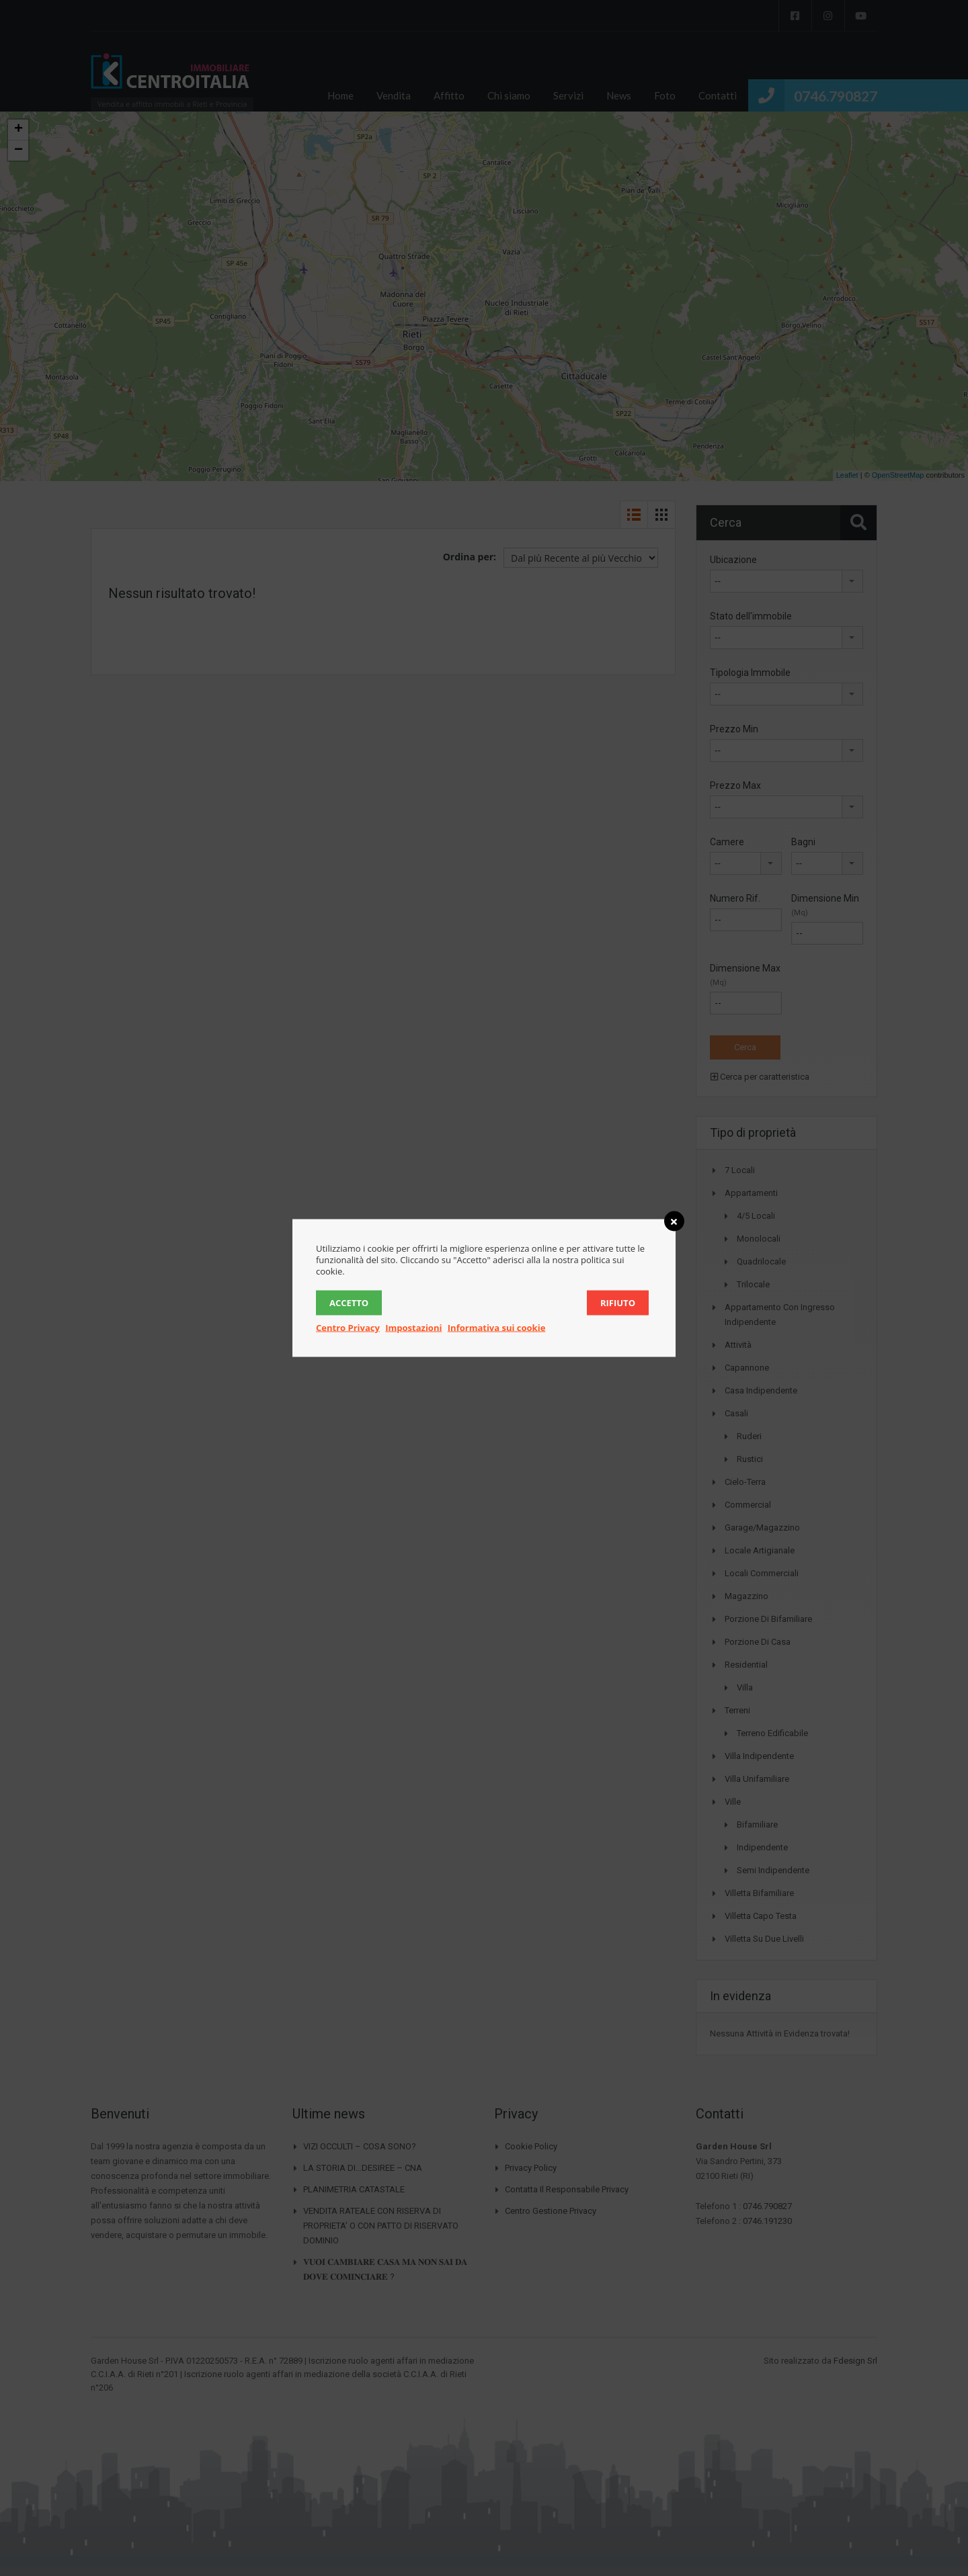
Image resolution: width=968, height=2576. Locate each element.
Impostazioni (413, 1328)
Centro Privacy (348, 1328)
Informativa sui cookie (497, 1328)
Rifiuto (617, 1303)
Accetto (348, 1303)
